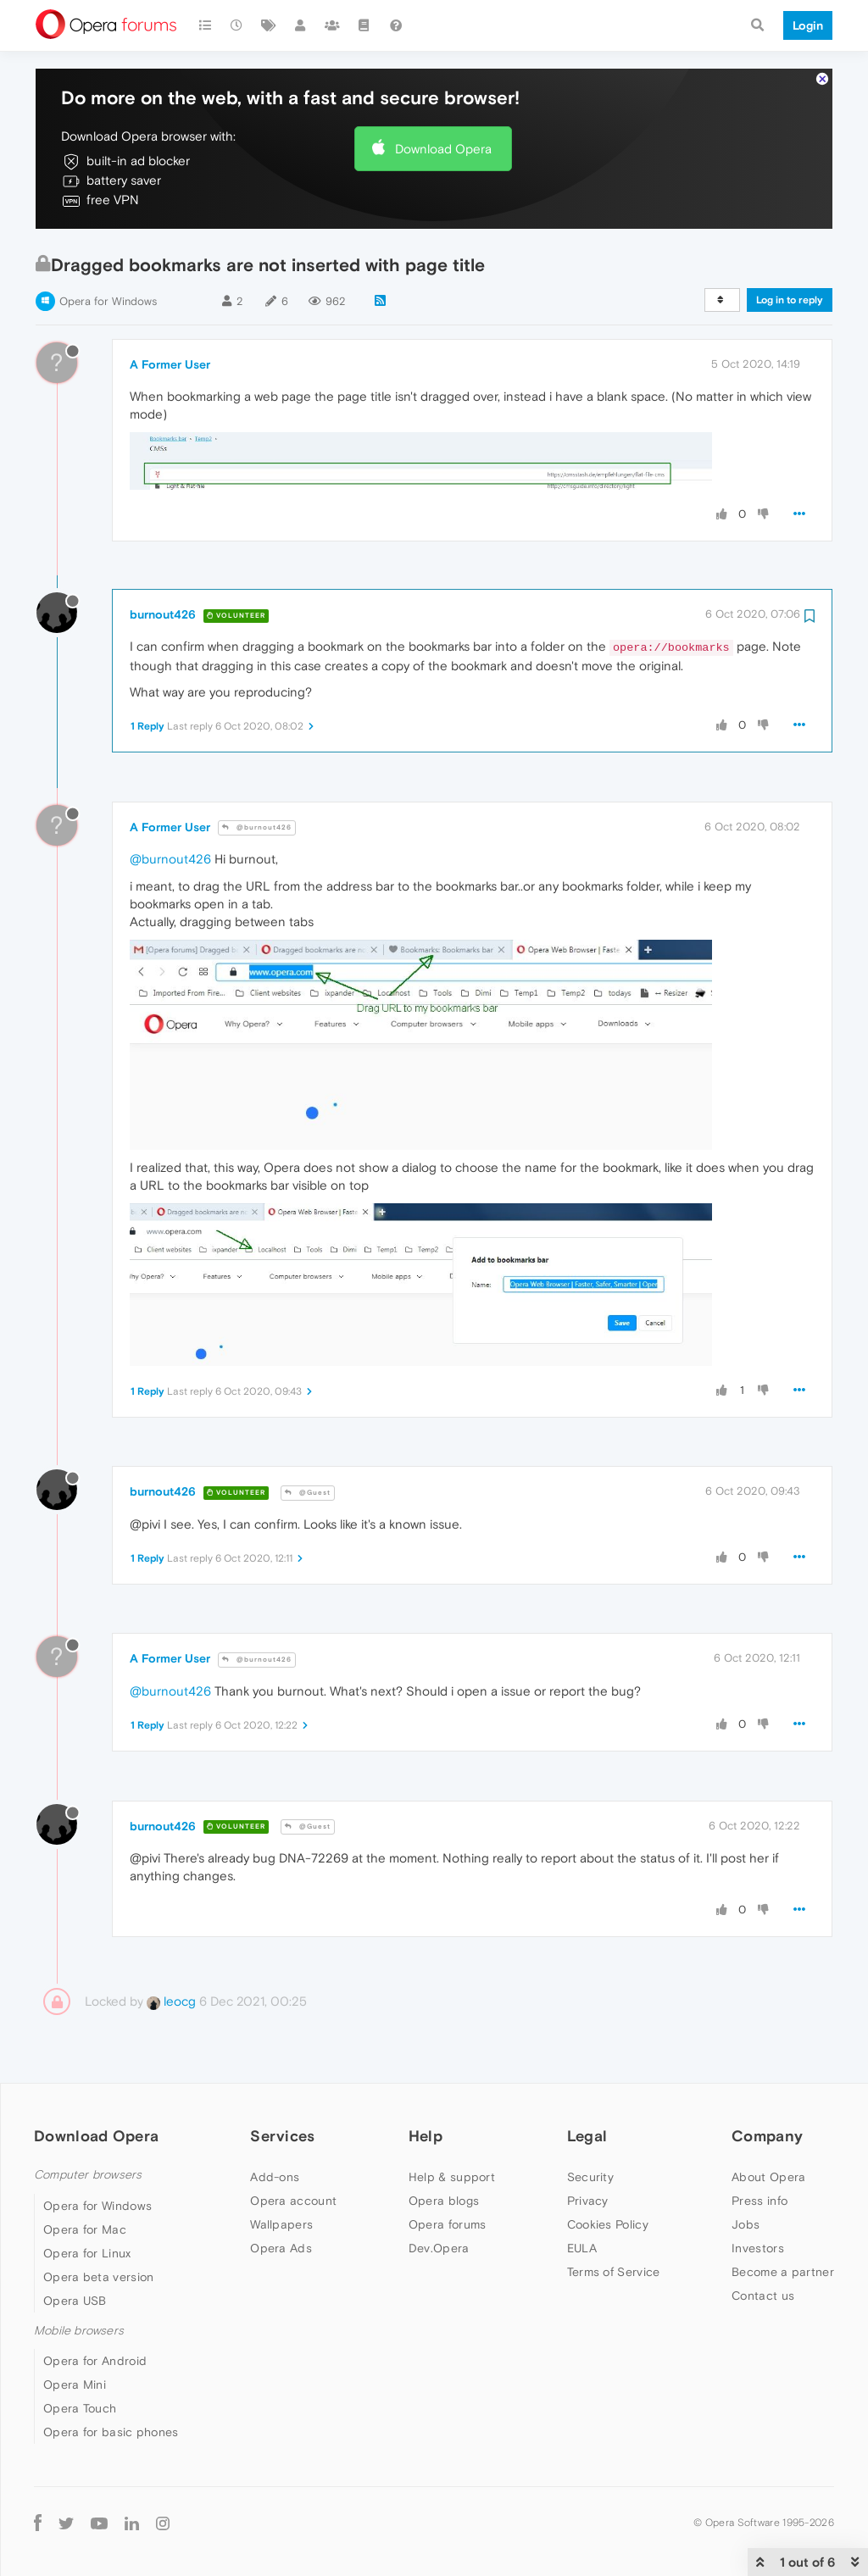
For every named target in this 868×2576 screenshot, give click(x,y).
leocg (171, 2001)
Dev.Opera (439, 2248)
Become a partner (783, 2272)
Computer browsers (88, 2175)
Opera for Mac (84, 2229)
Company (767, 2136)
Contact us (763, 2295)
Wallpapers (281, 2224)
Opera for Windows (108, 301)
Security (590, 2177)
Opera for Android (95, 2361)
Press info (759, 2200)
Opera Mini (74, 2384)
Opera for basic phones (111, 2432)
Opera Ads (281, 2248)
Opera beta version (98, 2277)
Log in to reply (789, 300)
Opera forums (448, 2224)
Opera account (293, 2200)
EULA (582, 2248)
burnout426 (163, 614)
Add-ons (274, 2177)
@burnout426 (257, 827)
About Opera (768, 2177)
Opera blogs (444, 2200)
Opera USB (75, 2300)
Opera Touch (79, 2408)
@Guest (308, 1492)
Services (282, 2136)
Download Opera (443, 149)
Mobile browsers (79, 2330)
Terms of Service (613, 2272)
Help (425, 2136)
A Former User (170, 364)
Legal (587, 2136)
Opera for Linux (87, 2253)
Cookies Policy (607, 2224)
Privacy (588, 2200)
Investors (758, 2248)
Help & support (452, 2177)
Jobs (746, 2224)
